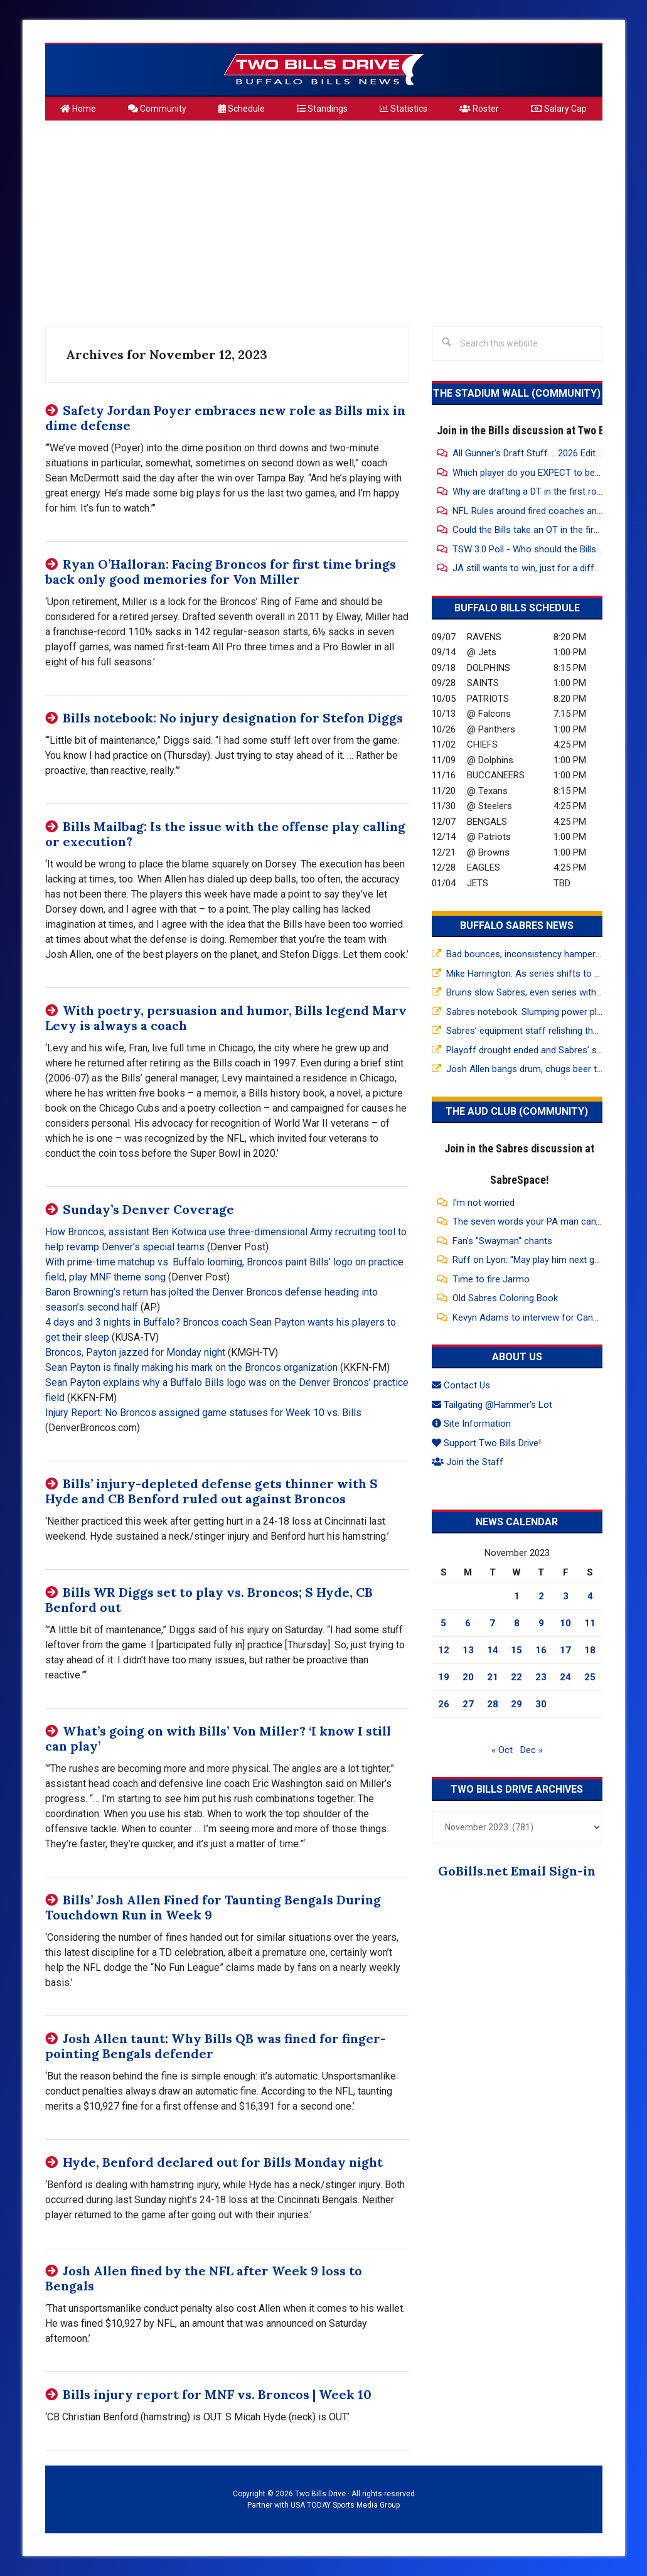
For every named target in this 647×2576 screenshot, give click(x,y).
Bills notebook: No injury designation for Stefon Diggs (233, 718)
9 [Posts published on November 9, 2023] (541, 1623)
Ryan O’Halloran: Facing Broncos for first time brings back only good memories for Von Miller (220, 571)
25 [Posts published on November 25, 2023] (590, 1677)
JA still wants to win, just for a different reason (549, 568)
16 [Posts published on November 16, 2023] (541, 1650)
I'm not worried (483, 1202)
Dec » (531, 1750)
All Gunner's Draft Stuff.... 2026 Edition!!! (534, 453)
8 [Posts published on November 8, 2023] (517, 1623)
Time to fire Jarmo (491, 1279)
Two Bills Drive (323, 69)
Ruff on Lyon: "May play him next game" (534, 1259)
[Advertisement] (323, 218)
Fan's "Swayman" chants (502, 1241)
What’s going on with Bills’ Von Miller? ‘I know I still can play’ (218, 1738)
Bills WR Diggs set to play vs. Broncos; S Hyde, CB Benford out (209, 1599)
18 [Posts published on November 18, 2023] (590, 1650)
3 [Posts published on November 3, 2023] (566, 1596)
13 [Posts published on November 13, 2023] (468, 1650)
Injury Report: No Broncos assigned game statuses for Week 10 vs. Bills (203, 1413)
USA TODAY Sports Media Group (345, 2505)
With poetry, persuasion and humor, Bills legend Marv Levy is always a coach (226, 1017)
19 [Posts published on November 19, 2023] (443, 1677)
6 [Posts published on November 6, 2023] (468, 1623)
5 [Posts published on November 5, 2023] (443, 1623)
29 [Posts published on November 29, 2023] (516, 1704)
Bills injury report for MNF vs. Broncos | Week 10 (217, 2394)
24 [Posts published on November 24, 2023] (565, 1677)
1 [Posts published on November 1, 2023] (517, 1596)
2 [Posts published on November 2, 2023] (541, 1596)
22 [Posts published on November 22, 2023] (516, 1677)
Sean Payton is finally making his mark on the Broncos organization (191, 1367)
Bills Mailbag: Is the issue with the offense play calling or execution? (225, 833)
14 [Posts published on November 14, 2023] (492, 1650)
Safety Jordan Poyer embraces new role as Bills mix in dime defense (225, 417)
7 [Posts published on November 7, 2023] (492, 1623)
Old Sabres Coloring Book (505, 1298)
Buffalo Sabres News (517, 925)
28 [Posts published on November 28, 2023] (492, 1704)
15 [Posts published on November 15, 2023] (516, 1650)
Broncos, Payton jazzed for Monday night (135, 1352)
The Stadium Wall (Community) (517, 393)
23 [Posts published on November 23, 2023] (541, 1677)
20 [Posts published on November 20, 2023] (468, 1677)
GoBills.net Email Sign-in (517, 1871)
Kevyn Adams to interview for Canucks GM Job (549, 1317)
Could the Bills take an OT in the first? (529, 529)
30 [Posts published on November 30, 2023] (541, 1704)
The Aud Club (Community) (517, 1111)
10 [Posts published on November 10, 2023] (565, 1623)
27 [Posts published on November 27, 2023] (468, 1704)
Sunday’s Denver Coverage (148, 1209)
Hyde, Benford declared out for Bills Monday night (223, 2162)
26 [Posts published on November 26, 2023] (443, 1704)
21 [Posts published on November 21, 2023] (492, 1677)
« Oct (502, 1750)
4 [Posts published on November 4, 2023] (590, 1596)
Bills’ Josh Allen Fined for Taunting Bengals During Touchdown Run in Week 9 (213, 1907)
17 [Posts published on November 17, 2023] (565, 1650)
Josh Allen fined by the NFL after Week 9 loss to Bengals (203, 2278)
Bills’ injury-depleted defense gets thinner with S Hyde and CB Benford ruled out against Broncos (211, 1491)
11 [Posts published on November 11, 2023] (590, 1623)
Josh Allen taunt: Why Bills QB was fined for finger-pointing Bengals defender (215, 2046)
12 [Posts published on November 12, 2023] (443, 1650)
